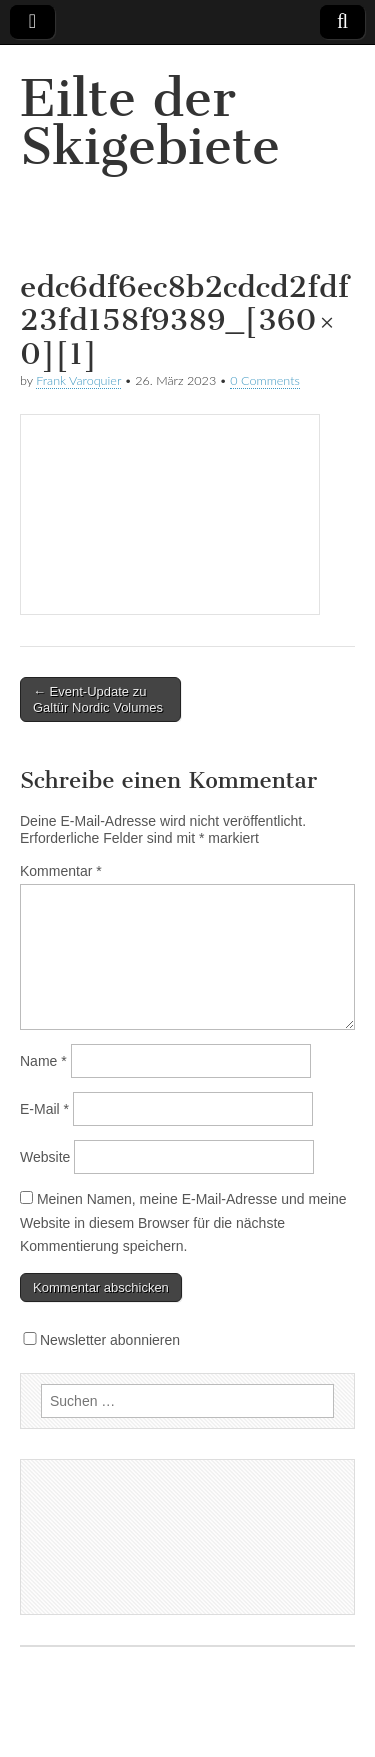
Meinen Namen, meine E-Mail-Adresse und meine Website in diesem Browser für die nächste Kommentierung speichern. (183, 1222)
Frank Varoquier (78, 380)
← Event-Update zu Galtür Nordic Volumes (98, 699)
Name (43, 1061)
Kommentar (61, 871)
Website (45, 1157)
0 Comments (265, 380)
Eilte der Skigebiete (150, 122)
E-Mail (44, 1109)
